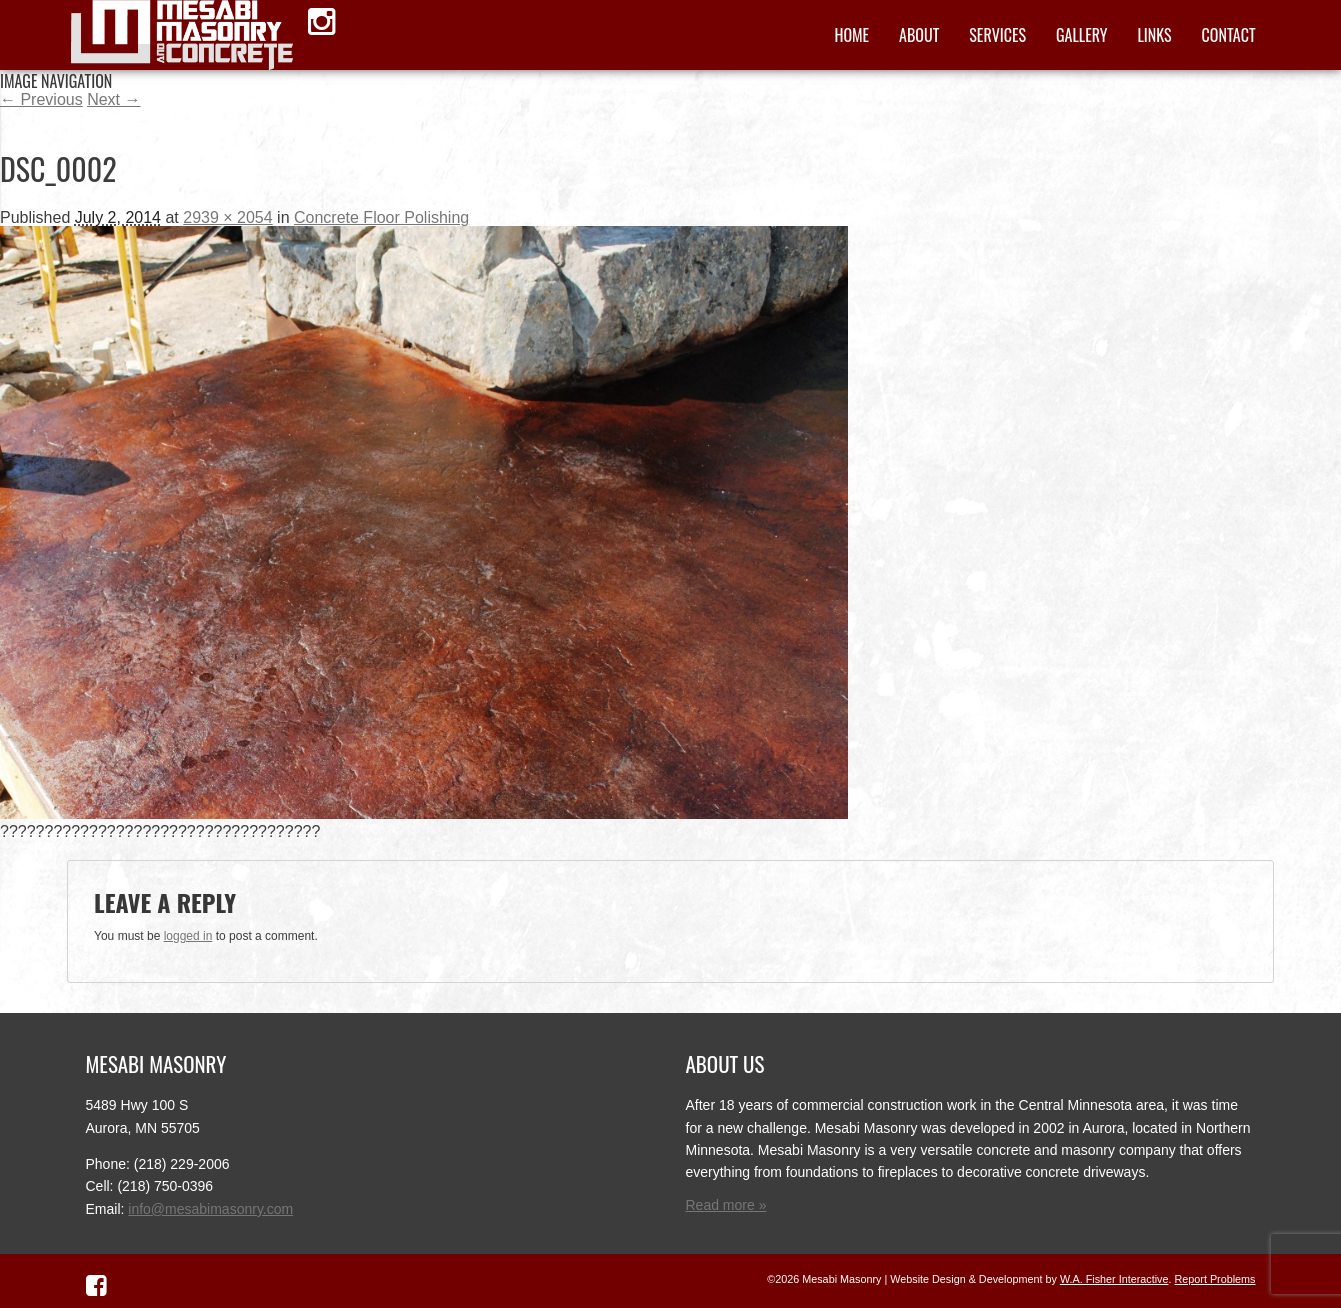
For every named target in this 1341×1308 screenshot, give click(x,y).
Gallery (1081, 35)
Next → (113, 99)
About (919, 35)
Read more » (726, 1205)
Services (997, 35)
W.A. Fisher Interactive (1114, 1279)
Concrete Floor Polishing (381, 217)
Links (1154, 35)
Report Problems (1214, 1279)
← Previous (41, 99)
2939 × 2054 (227, 217)
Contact (1229, 35)
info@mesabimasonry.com (210, 1209)
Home (851, 35)
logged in (188, 936)
